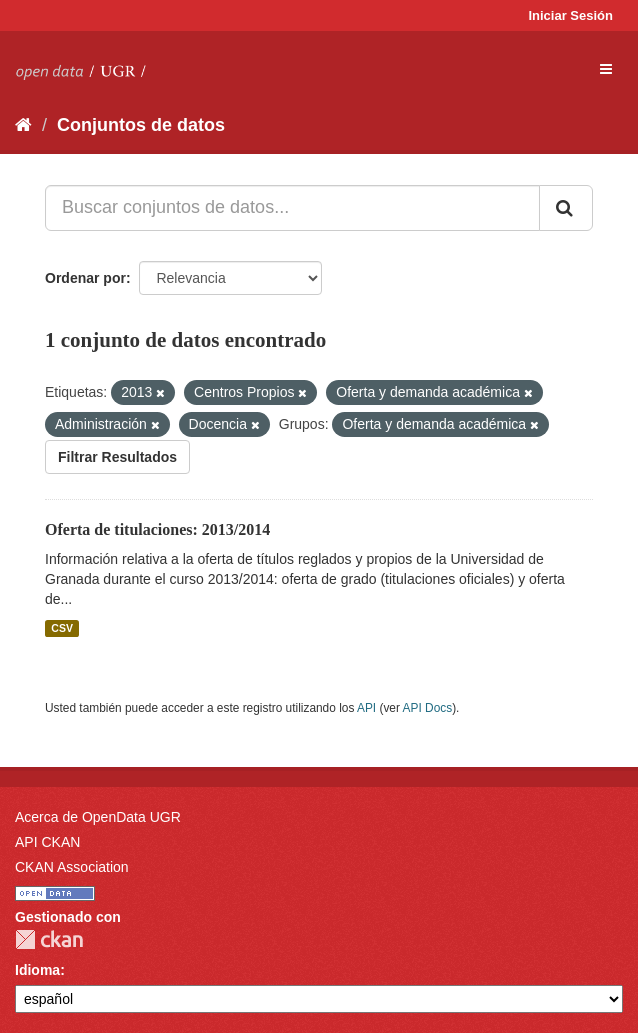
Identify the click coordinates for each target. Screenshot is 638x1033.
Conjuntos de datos (141, 125)
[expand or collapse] (606, 69)
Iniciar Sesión (570, 15)
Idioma (37, 970)
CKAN (49, 939)
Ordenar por (85, 278)
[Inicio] (23, 125)
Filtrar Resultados (117, 457)
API (366, 708)
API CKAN (47, 842)
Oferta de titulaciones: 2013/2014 (157, 529)
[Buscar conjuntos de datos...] (292, 208)
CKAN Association (72, 867)
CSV (62, 628)
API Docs (428, 708)
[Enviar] (566, 208)
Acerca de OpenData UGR (98, 817)
